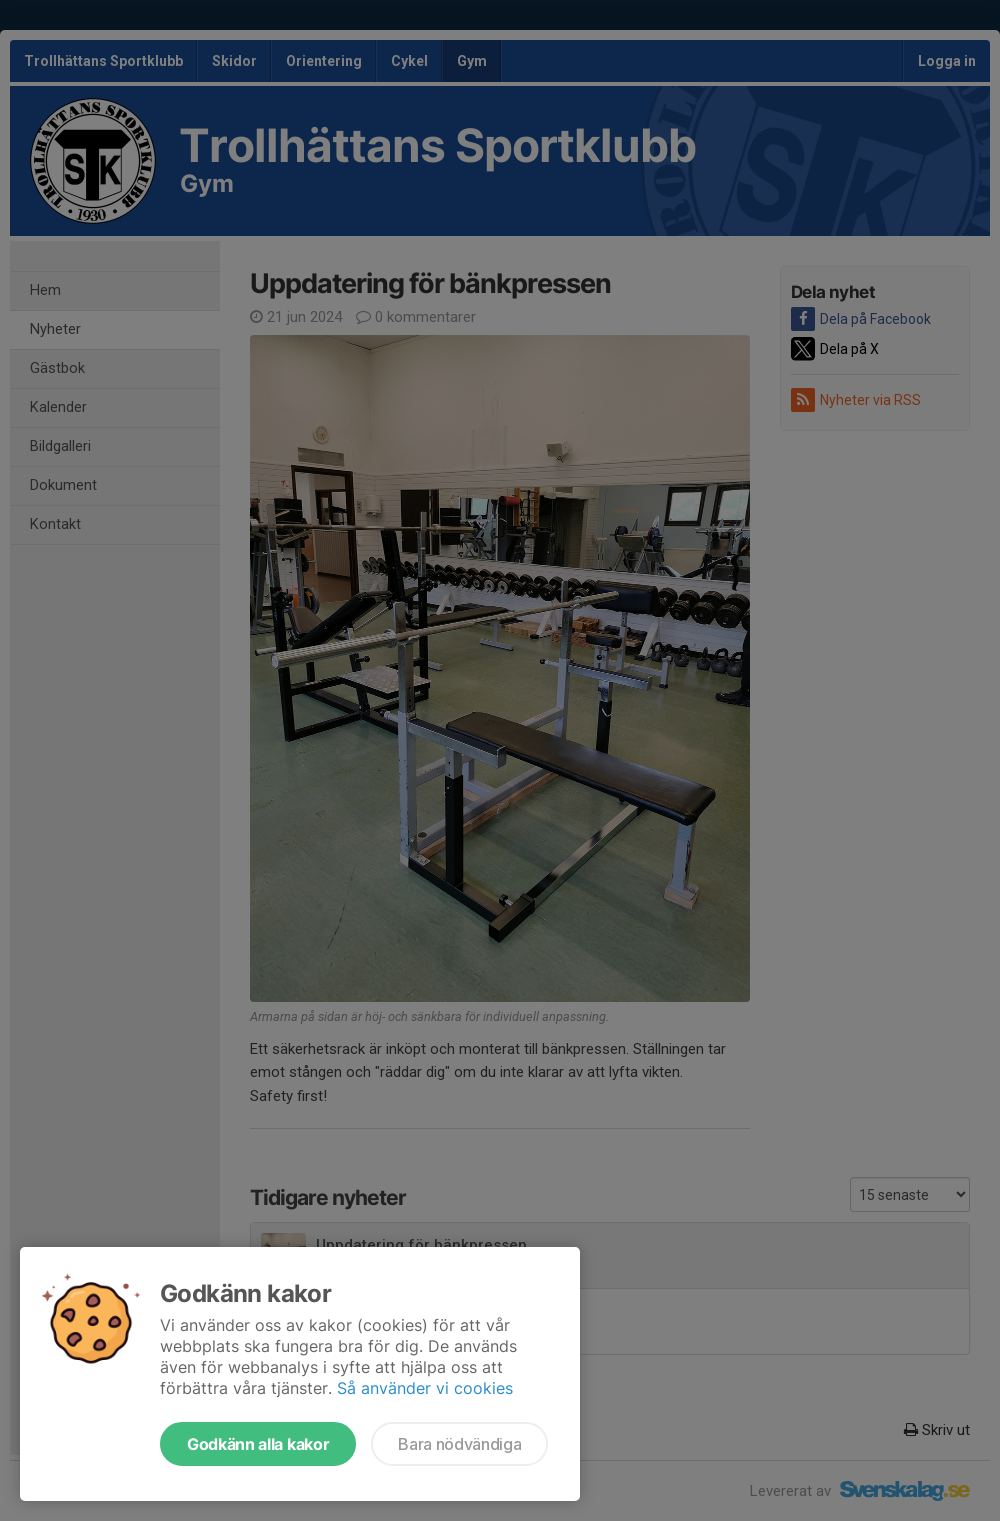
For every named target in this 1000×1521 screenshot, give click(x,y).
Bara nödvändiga (459, 1444)
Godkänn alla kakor (258, 1444)
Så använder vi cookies (425, 1388)
